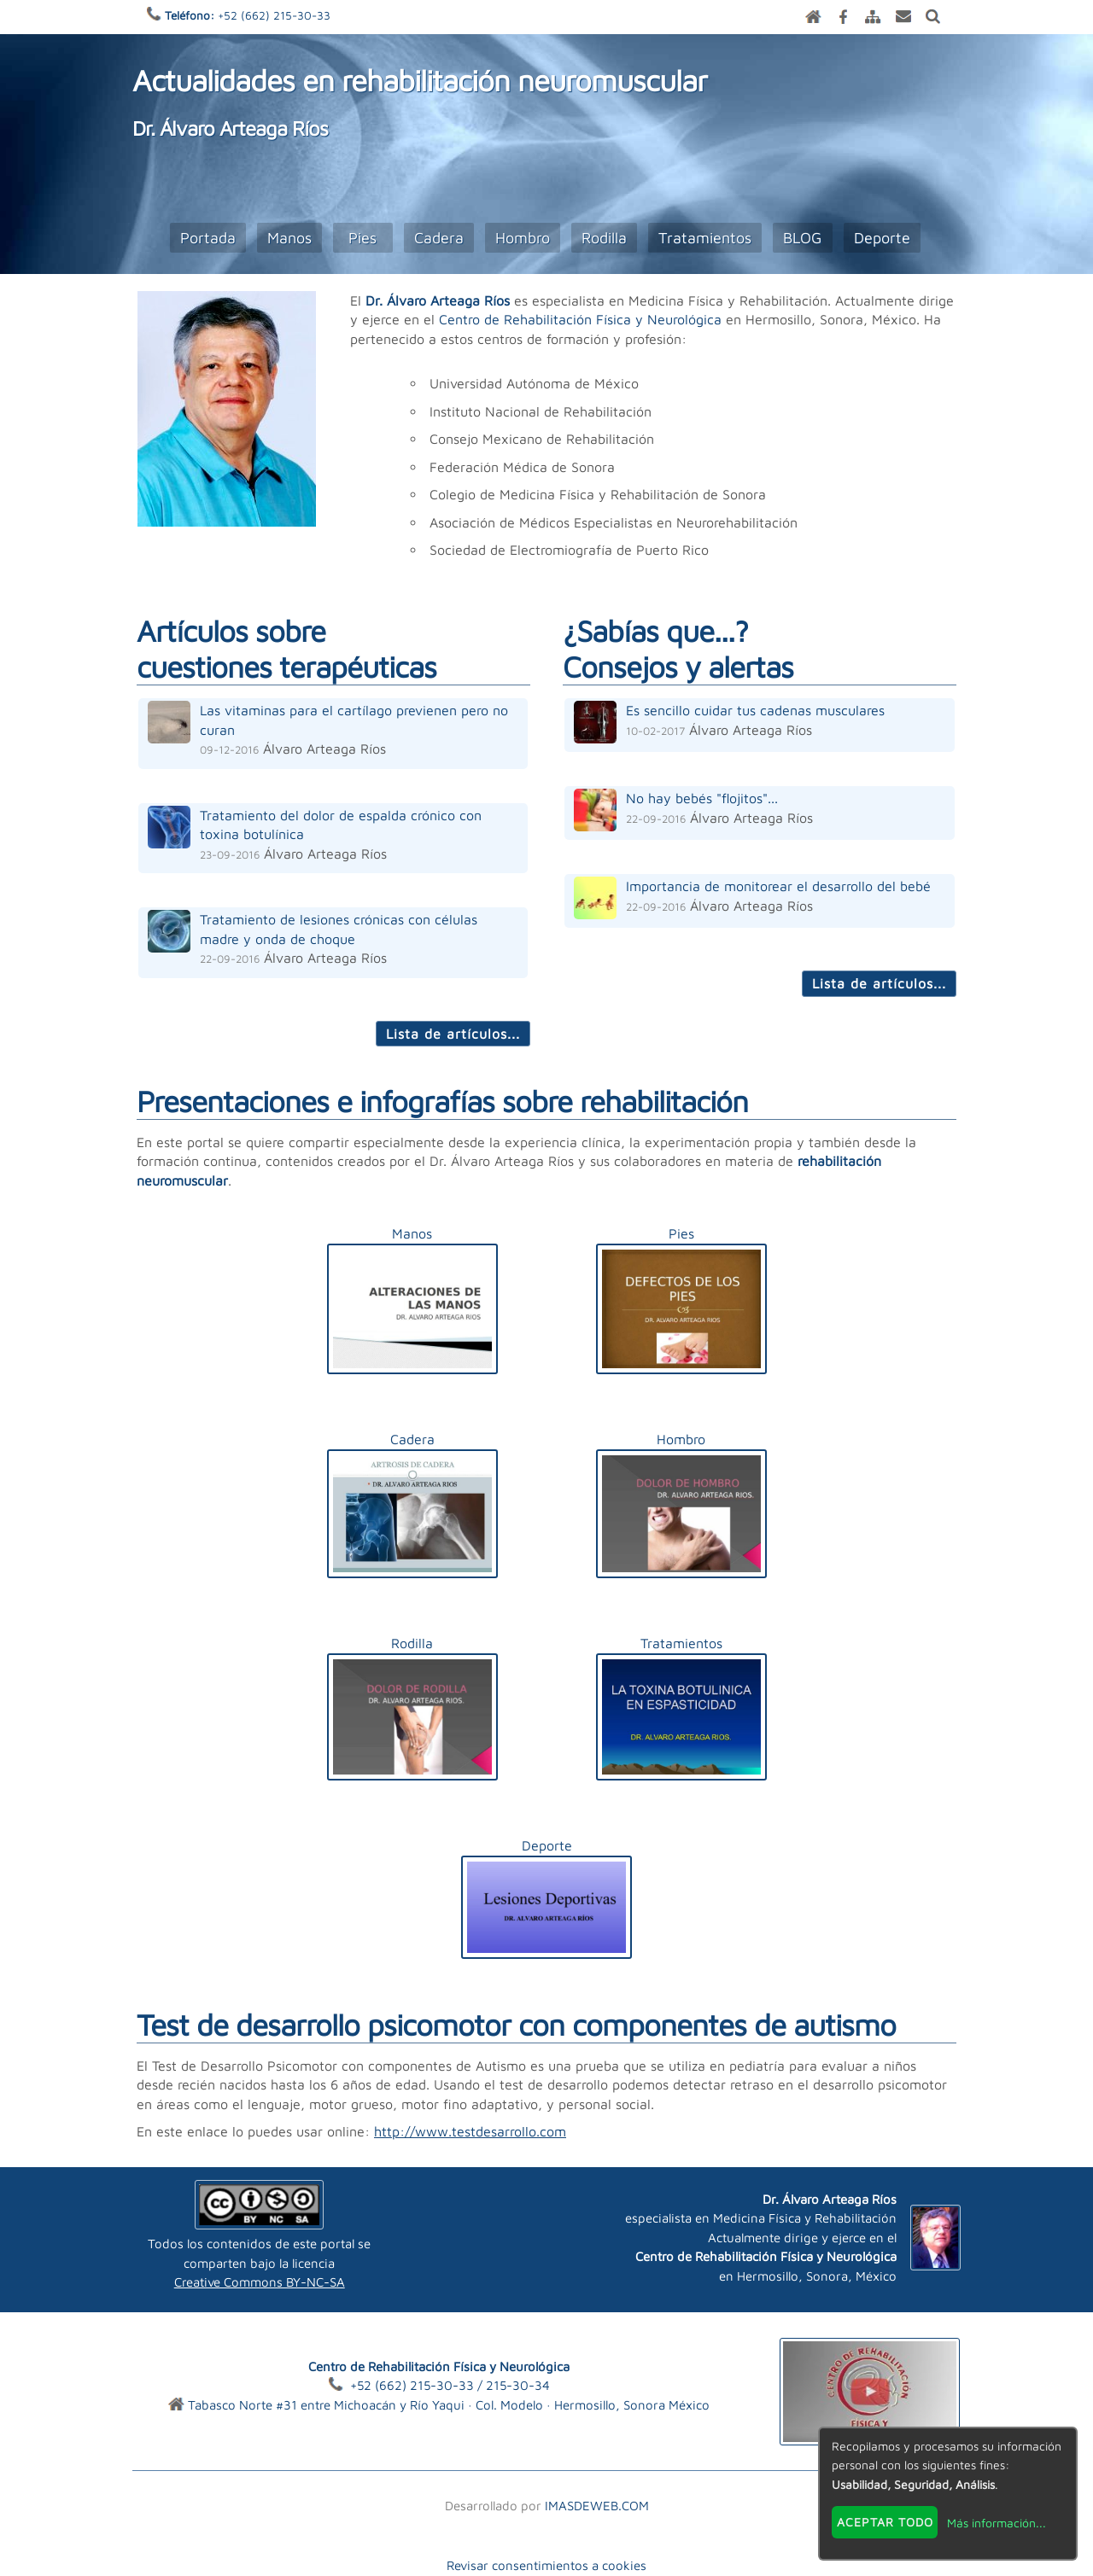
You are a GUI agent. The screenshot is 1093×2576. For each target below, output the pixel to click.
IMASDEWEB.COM (597, 2505)
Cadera (439, 238)
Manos (289, 238)
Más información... (996, 2522)
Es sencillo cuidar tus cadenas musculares (755, 710)
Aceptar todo (885, 2522)
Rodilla (604, 238)
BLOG (802, 238)
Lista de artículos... (453, 1033)
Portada (208, 238)
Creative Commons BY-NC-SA (259, 2282)
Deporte (882, 238)
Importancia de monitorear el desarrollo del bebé (778, 886)
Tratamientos (704, 238)
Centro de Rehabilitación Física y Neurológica (580, 319)
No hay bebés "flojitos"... (702, 798)
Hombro (522, 238)
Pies (362, 238)
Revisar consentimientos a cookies (546, 2565)
